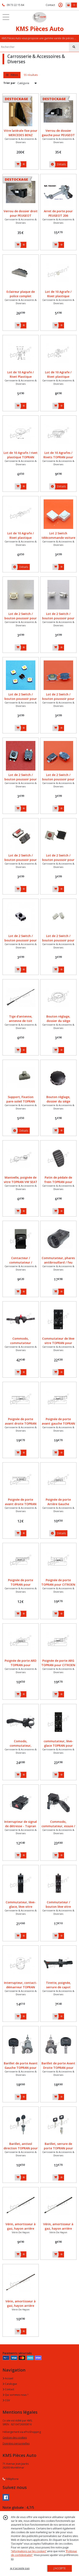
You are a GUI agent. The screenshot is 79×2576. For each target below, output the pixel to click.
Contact (50, 5)
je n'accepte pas (19, 2568)
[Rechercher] (74, 47)
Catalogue (10, 2384)
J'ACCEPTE (60, 2568)
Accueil (8, 2378)
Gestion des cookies (15, 2437)
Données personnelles (16, 2443)
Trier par (9, 83)
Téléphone (11, 2479)
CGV (6, 2400)
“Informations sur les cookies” (28, 2551)
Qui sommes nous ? (15, 2395)
